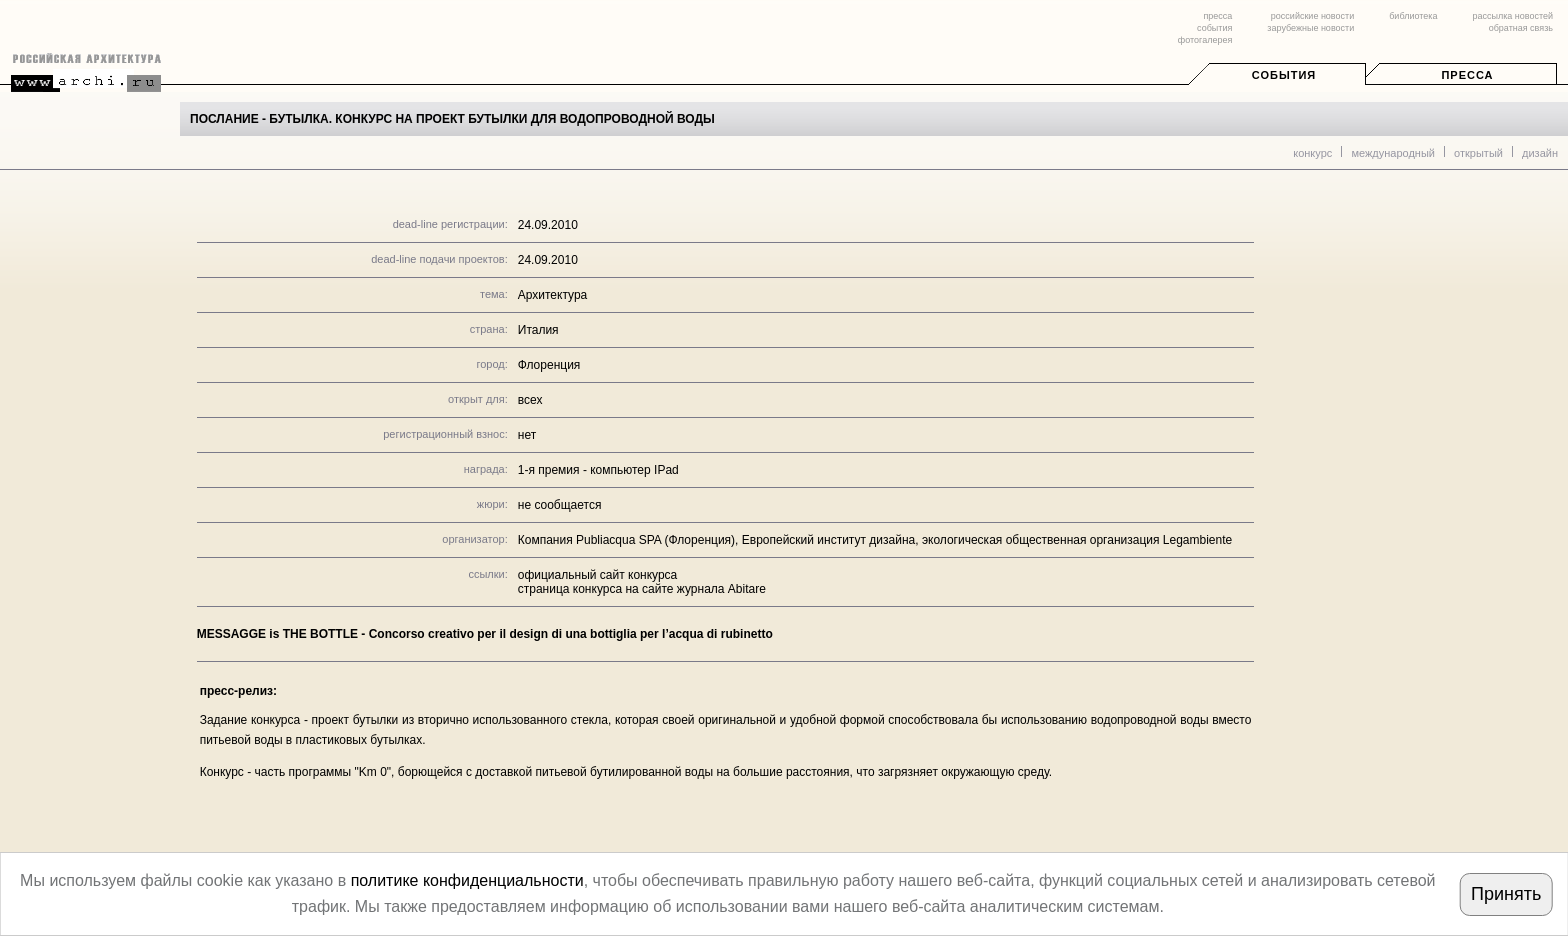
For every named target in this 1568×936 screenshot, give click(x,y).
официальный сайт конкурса (598, 575)
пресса (1217, 16)
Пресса (1467, 75)
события (1214, 28)
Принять (1506, 894)
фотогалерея (1205, 40)
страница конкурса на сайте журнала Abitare (642, 589)
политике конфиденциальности (467, 880)
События (1284, 75)
